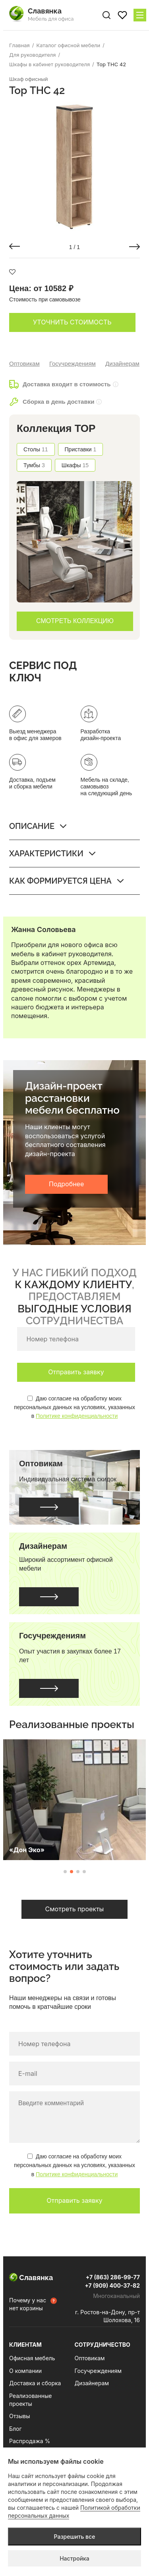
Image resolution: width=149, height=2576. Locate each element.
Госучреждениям (72, 363)
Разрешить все (74, 2536)
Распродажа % (29, 2441)
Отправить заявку (76, 1372)
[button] (14, 246)
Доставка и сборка (35, 2383)
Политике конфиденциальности (77, 1416)
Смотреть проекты (74, 1909)
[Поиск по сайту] (106, 15)
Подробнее (66, 1184)
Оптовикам (24, 363)
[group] (74, 167)
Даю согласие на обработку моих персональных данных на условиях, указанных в (74, 1407)
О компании (25, 2370)
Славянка (31, 2278)
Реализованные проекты (30, 2399)
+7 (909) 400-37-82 (112, 2285)
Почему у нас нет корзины (27, 2304)
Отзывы (19, 2416)
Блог (15, 2428)
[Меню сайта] (140, 15)
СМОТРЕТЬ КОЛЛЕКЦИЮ (75, 621)
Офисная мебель (32, 2358)
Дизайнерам (122, 363)
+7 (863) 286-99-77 (113, 2277)
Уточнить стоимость (72, 322)
